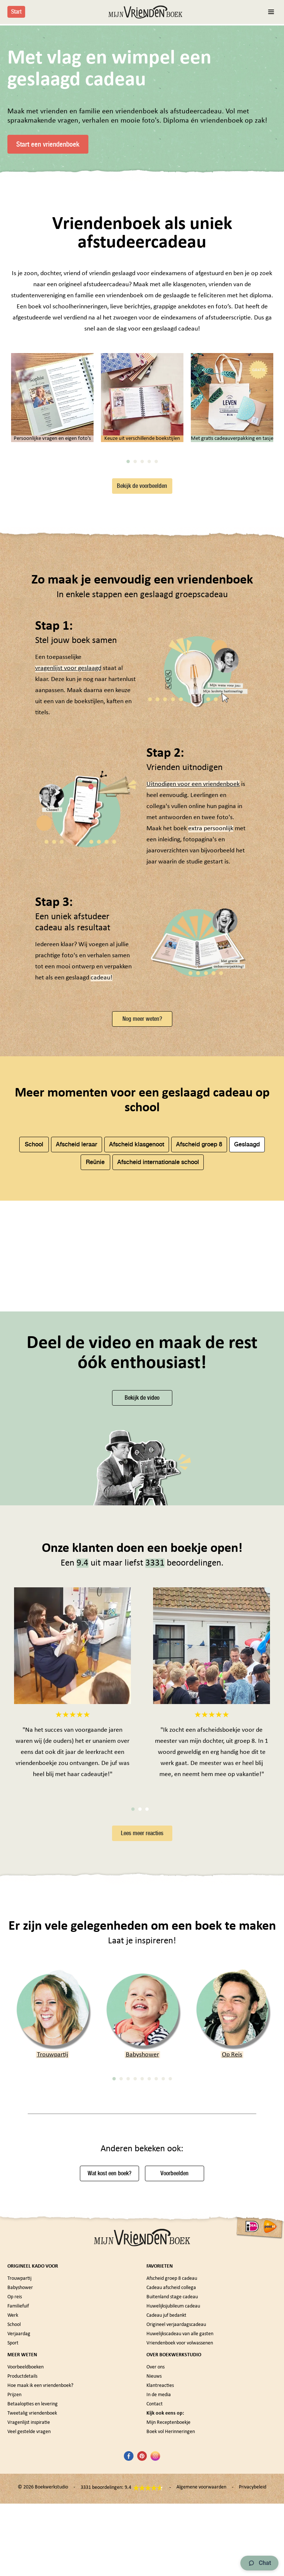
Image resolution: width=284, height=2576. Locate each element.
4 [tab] (149, 635)
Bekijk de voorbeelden (142, 660)
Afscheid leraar (76, 1318)
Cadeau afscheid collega (171, 2477)
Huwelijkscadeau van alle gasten (179, 2523)
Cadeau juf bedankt (166, 2504)
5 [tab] (156, 635)
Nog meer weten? (142, 1193)
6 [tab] (149, 2267)
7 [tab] (156, 2267)
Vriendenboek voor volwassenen (179, 2532)
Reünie (95, 1336)
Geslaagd (247, 1318)
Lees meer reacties (142, 2022)
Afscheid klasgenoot (136, 1318)
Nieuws (154, 2565)
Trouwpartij (52, 2244)
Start (16, 12)
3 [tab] (142, 635)
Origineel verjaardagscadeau (176, 2514)
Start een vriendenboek (48, 144)
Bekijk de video (142, 1586)
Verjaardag (18, 2523)
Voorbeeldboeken (25, 2556)
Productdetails (22, 2565)
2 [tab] (135, 635)
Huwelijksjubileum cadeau (173, 2495)
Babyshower (142, 2244)
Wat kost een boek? (109, 2362)
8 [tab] (163, 2267)
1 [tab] (128, 635)
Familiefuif (18, 2495)
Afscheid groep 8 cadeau (171, 2467)
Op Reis (232, 2244)
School (34, 1318)
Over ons (155, 2556)
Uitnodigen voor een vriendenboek (193, 958)
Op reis (14, 2486)
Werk (12, 2504)
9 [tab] (170, 2267)
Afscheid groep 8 (199, 1318)
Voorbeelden (174, 2362)
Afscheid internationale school (158, 1336)
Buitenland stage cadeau (172, 2486)
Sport (12, 2532)
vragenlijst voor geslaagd (68, 842)
